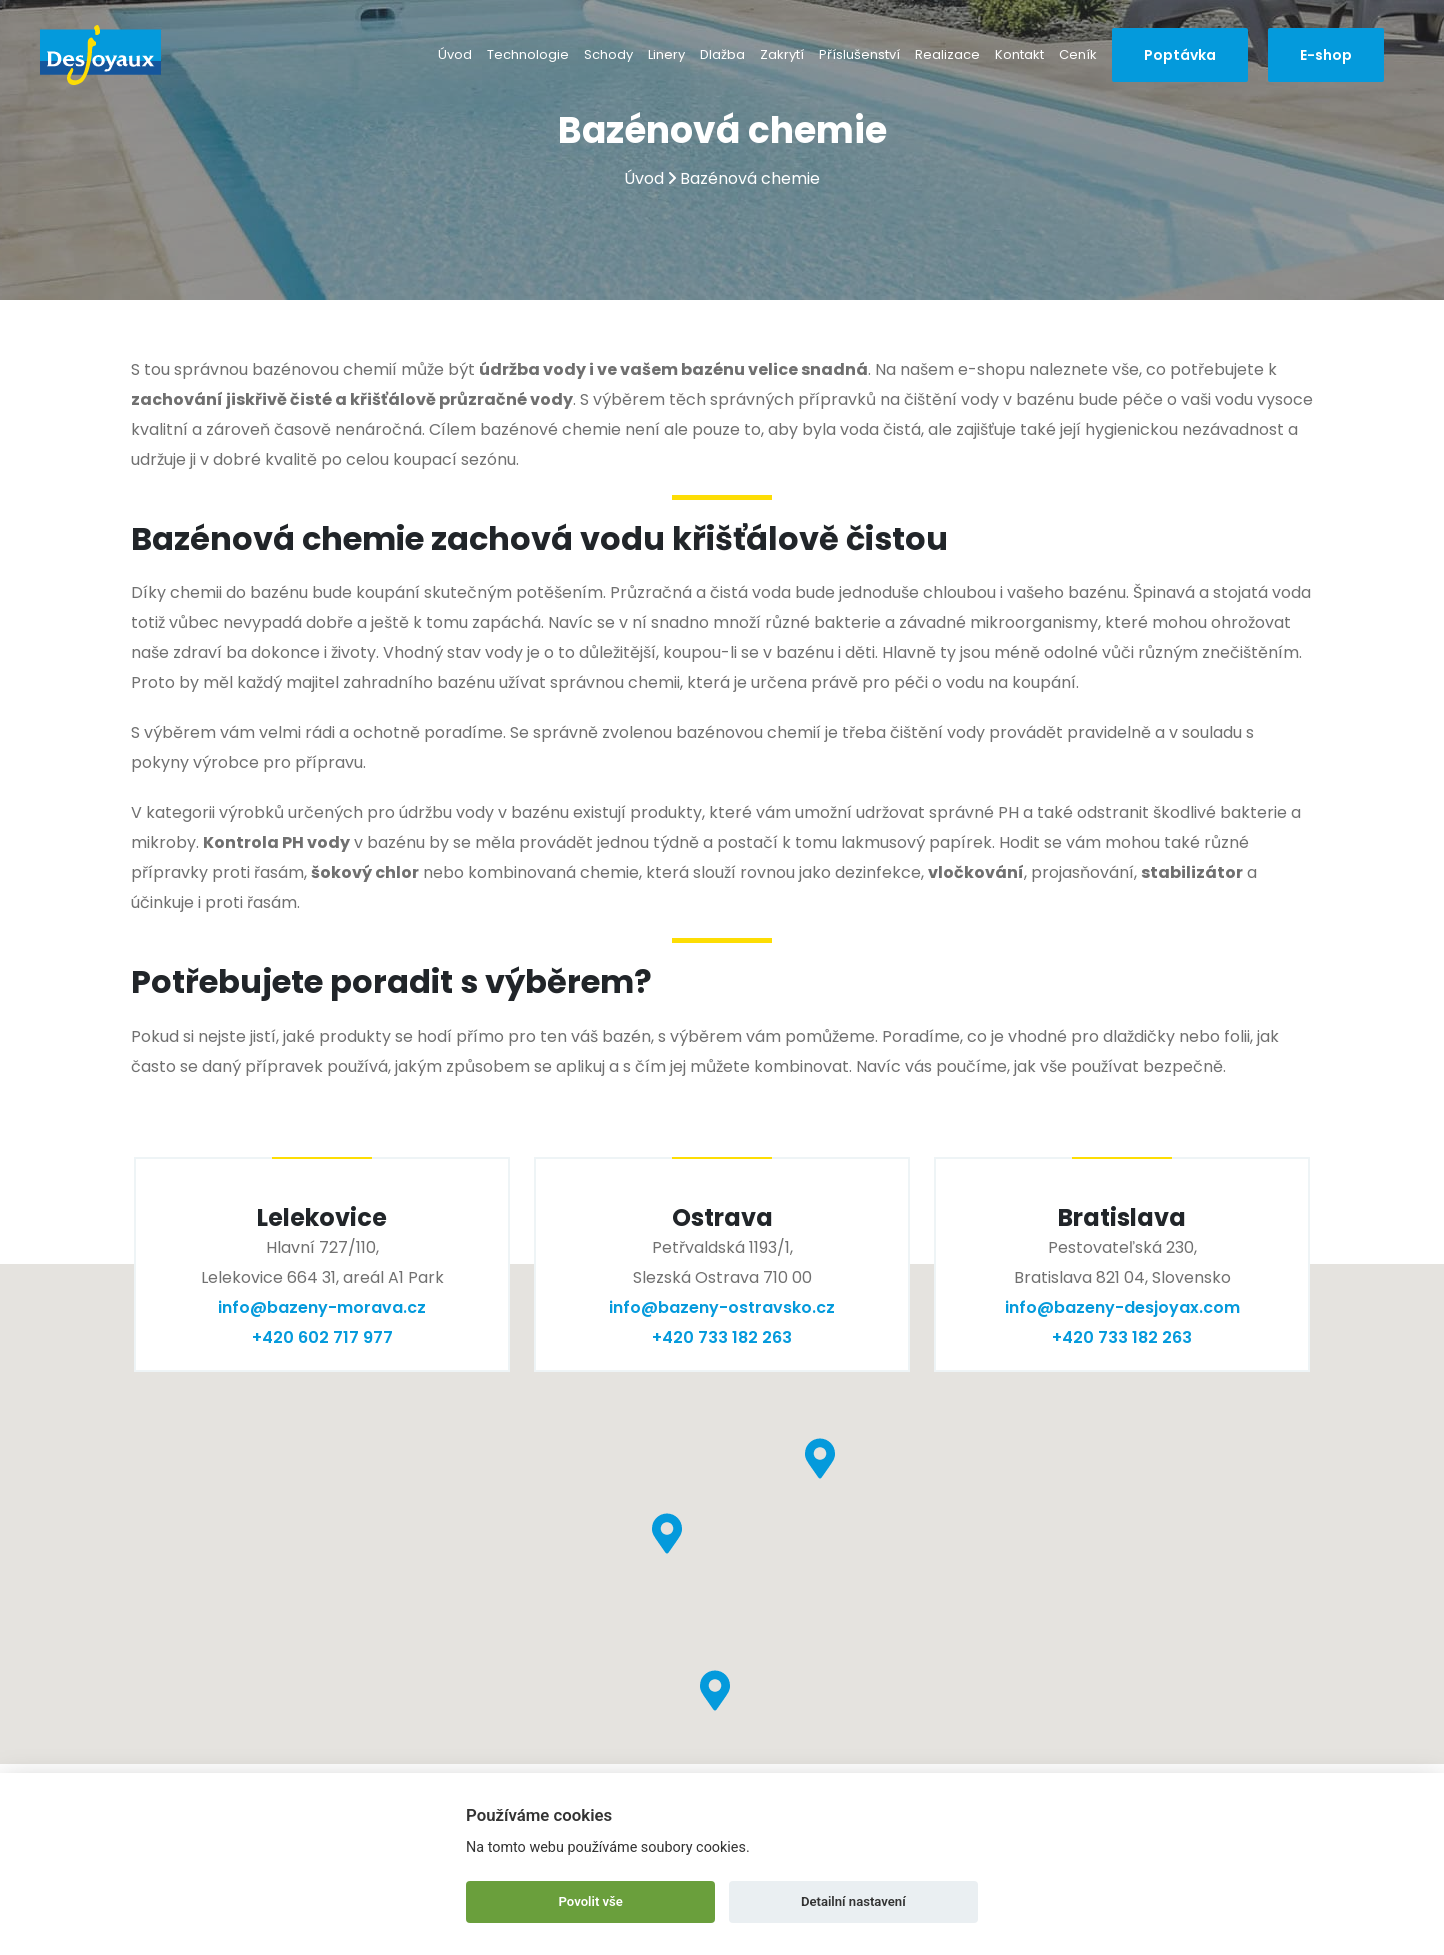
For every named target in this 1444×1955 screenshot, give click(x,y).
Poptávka (1180, 55)
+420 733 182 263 (722, 1337)
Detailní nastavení (853, 1901)
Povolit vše (591, 1901)
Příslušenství (859, 54)
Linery (666, 54)
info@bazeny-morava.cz (322, 1307)
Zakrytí (782, 54)
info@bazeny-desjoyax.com (1122, 1307)
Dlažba (722, 54)
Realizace (947, 54)
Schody (608, 54)
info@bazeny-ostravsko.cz (722, 1307)
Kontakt (1019, 54)
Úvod (455, 54)
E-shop (1326, 55)
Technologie (528, 54)
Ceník (1078, 54)
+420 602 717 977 (322, 1337)
